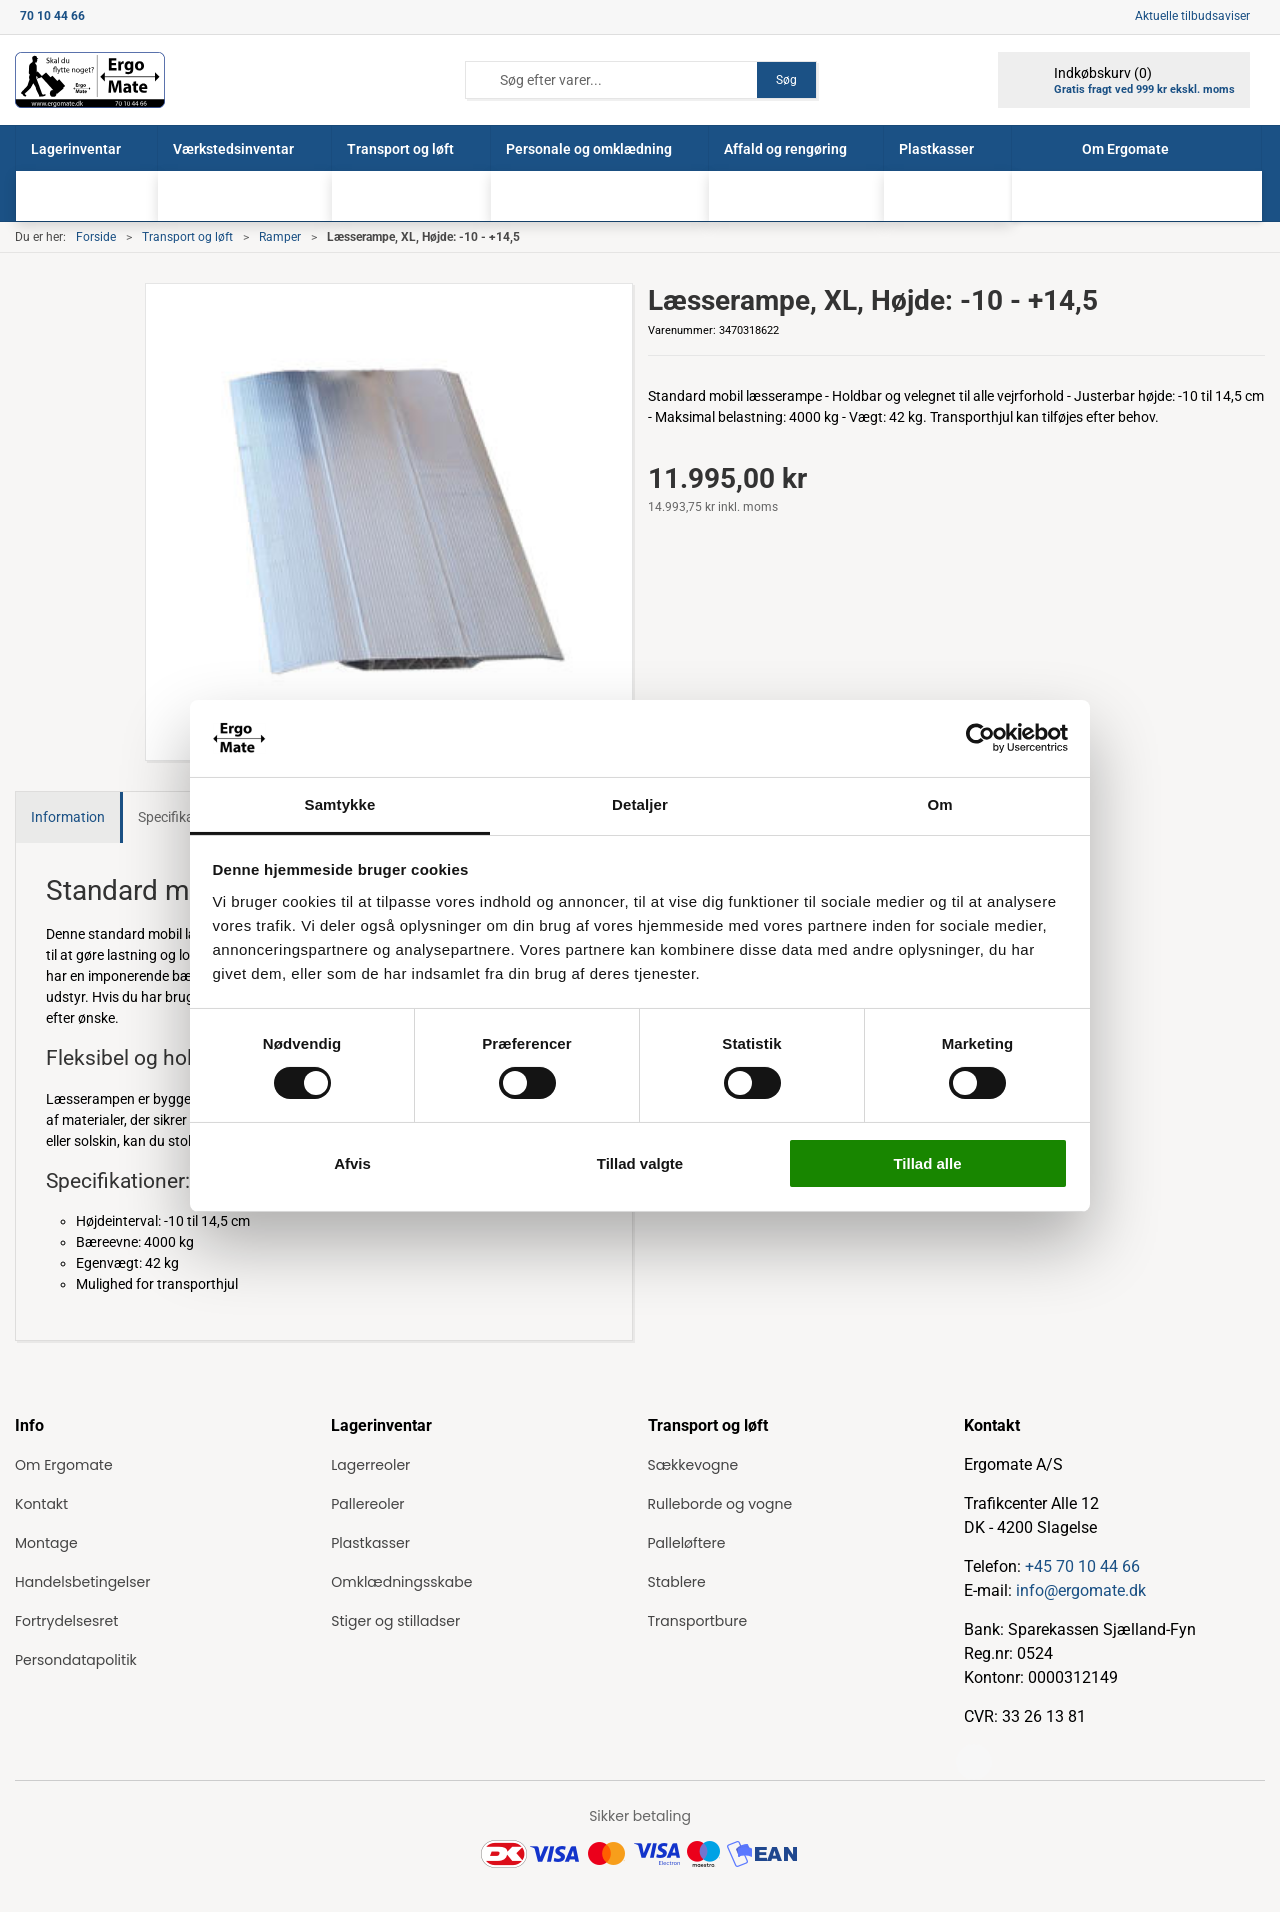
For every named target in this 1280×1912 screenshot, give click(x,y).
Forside (96, 237)
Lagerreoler (370, 1465)
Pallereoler (367, 1504)
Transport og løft (187, 237)
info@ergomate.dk (1081, 1590)
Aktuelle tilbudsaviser (1192, 16)
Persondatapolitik (76, 1660)
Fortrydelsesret (66, 1621)
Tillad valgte (640, 1163)
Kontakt (41, 1504)
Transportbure (698, 1621)
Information (68, 817)
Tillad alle (927, 1163)
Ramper (280, 237)
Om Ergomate (64, 1465)
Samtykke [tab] (340, 804)
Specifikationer (184, 817)
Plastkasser (370, 1543)
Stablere (677, 1582)
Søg (786, 80)
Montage (46, 1543)
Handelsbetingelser (82, 1582)
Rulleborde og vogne (720, 1504)
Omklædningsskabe (401, 1582)
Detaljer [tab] (640, 804)
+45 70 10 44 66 (1082, 1566)
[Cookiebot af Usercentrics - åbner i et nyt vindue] (980, 738)
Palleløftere (687, 1543)
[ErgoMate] (90, 80)
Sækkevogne (693, 1465)
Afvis (352, 1163)
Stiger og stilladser (395, 1621)
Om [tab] (939, 804)
